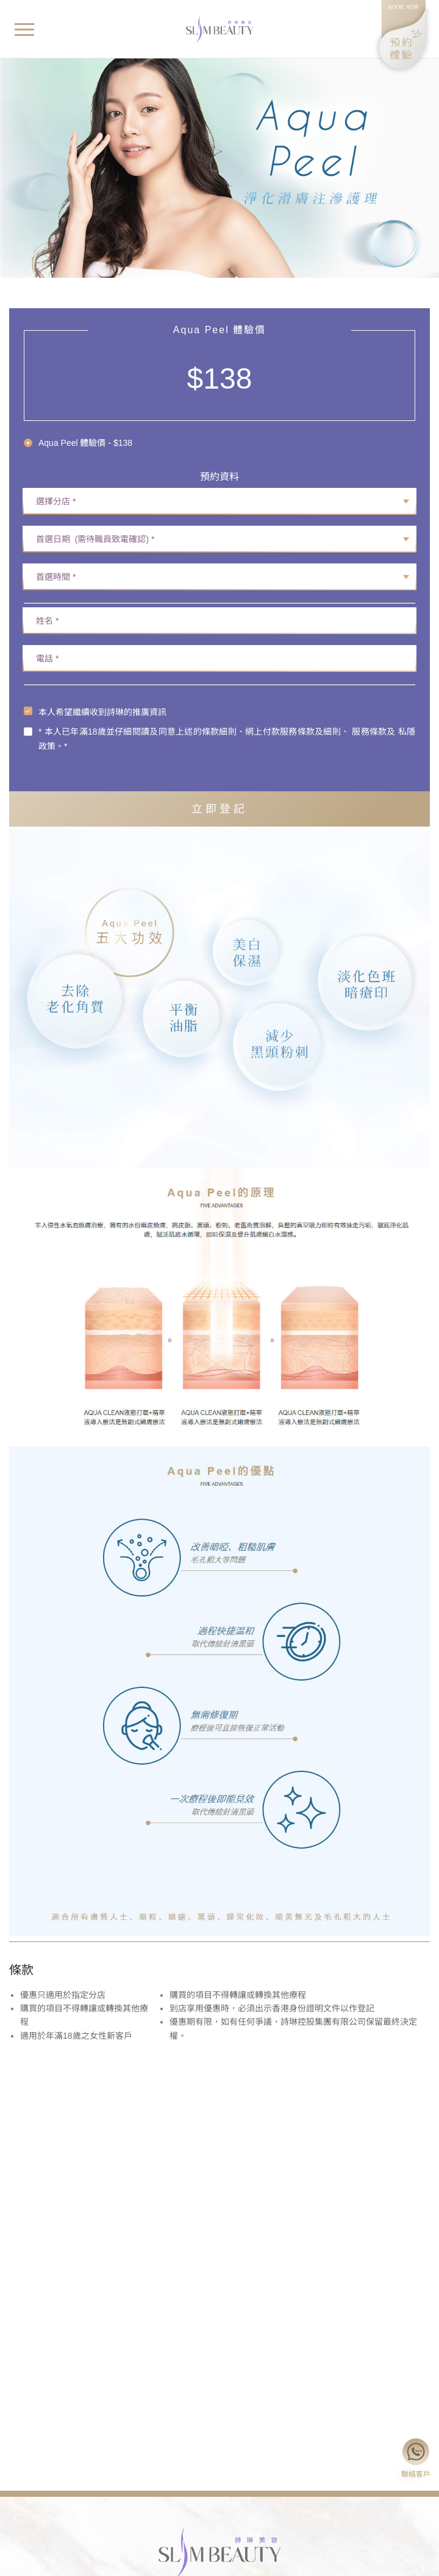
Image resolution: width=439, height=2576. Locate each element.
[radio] (78, 443)
